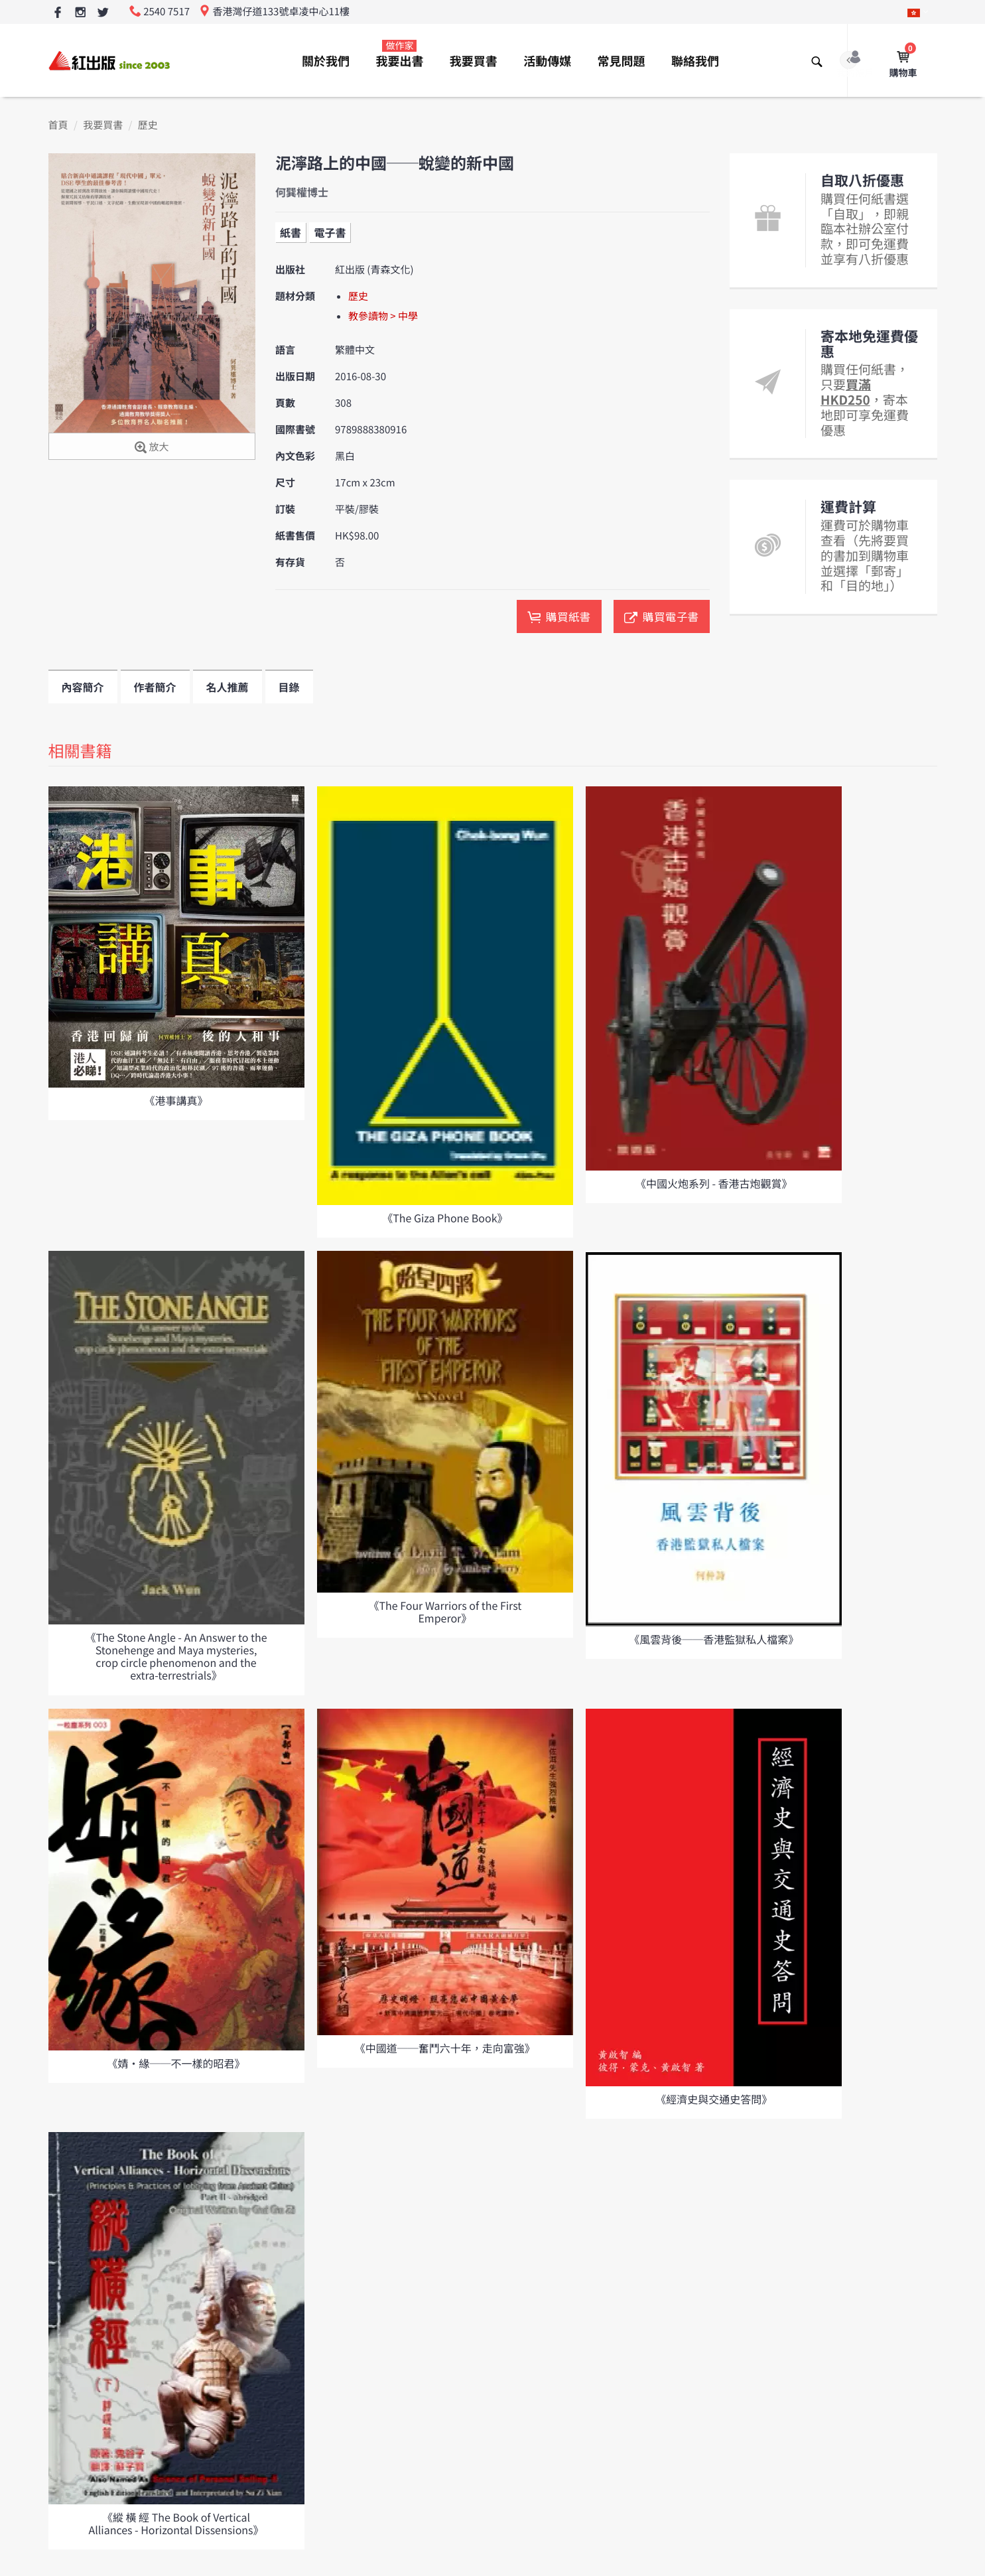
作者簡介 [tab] (155, 687)
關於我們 (326, 61)
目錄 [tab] (289, 687)
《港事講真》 (176, 1100)
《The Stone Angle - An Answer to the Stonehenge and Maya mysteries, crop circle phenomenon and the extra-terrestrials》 (176, 1656)
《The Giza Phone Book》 (444, 1218)
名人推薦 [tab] (227, 687)
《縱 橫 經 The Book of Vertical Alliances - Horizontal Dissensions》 (175, 2523)
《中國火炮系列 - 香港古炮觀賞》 (714, 1183)
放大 (151, 447)
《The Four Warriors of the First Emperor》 (444, 1611)
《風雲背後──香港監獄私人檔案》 (714, 1639)
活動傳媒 (547, 61)
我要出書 (399, 54)
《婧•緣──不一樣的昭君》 (176, 2063)
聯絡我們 (695, 61)
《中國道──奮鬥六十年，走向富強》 (445, 2048)
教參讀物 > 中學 (383, 316)
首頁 (58, 125)
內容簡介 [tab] (83, 687)
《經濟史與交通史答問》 (713, 2099)
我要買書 (473, 61)
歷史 (148, 125)
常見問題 (621, 61)
